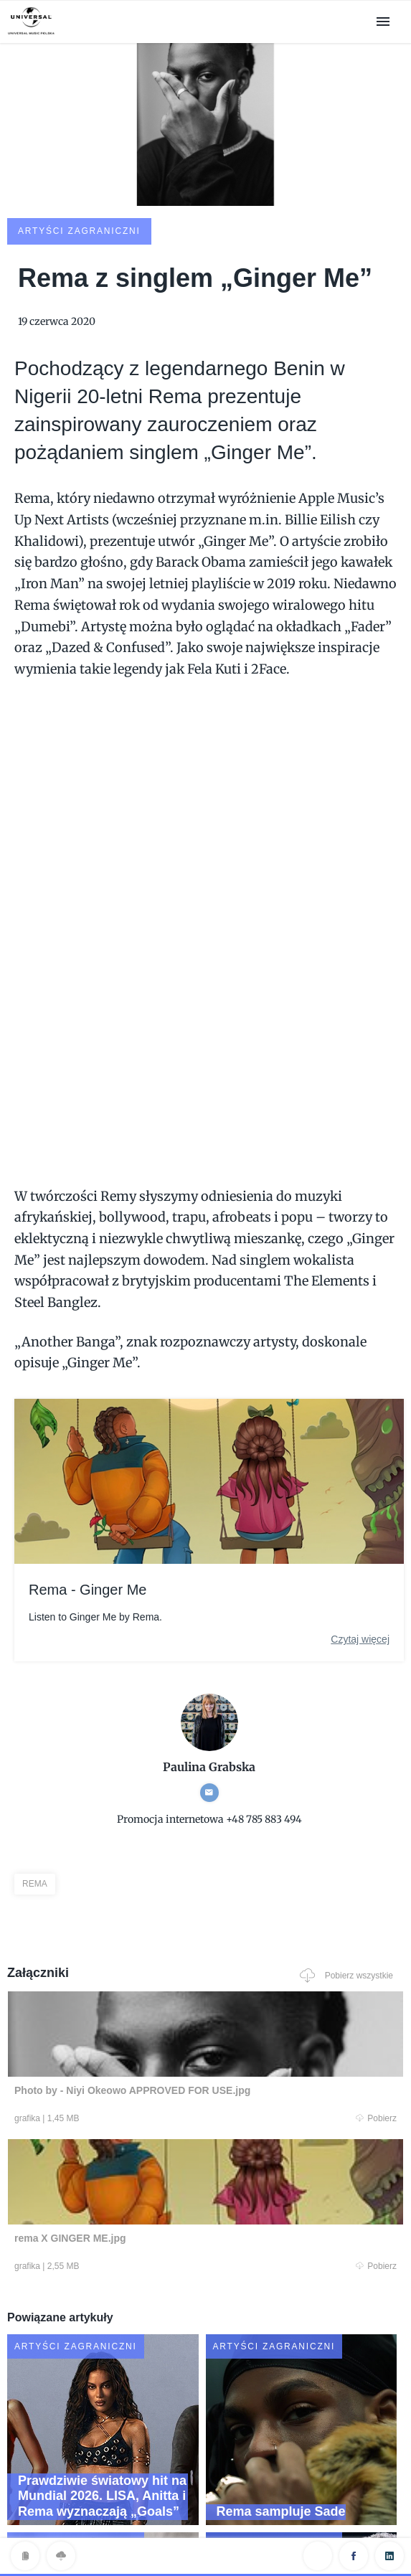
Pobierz (100, 2019)
